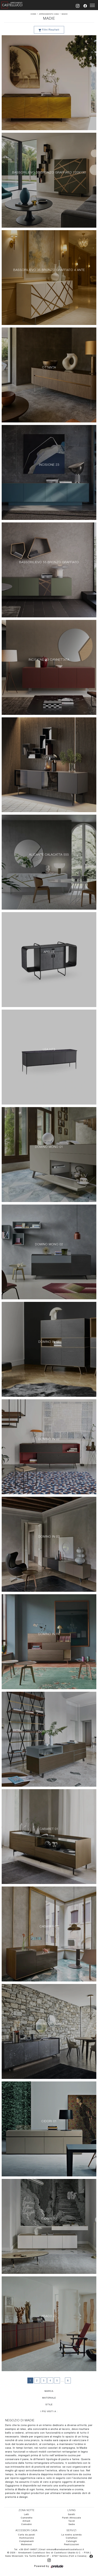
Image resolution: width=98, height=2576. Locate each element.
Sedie (71, 2524)
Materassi (26, 2544)
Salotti (71, 2514)
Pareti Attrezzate (71, 2517)
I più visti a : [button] (49, 2411)
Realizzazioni (71, 2544)
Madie (65, 14)
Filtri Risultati (49, 30)
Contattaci (71, 2538)
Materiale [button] (49, 2397)
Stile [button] (49, 2404)
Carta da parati (26, 2534)
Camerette (26, 2517)
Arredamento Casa (49, 14)
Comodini (26, 2524)
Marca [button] (49, 2391)
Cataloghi (71, 2541)
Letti (26, 2514)
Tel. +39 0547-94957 (26, 2549)
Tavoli (71, 2521)
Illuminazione (26, 2538)
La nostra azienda (71, 2534)
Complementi (26, 2541)
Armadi (26, 2521)
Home (33, 14)
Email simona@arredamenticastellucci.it (61, 2549)
